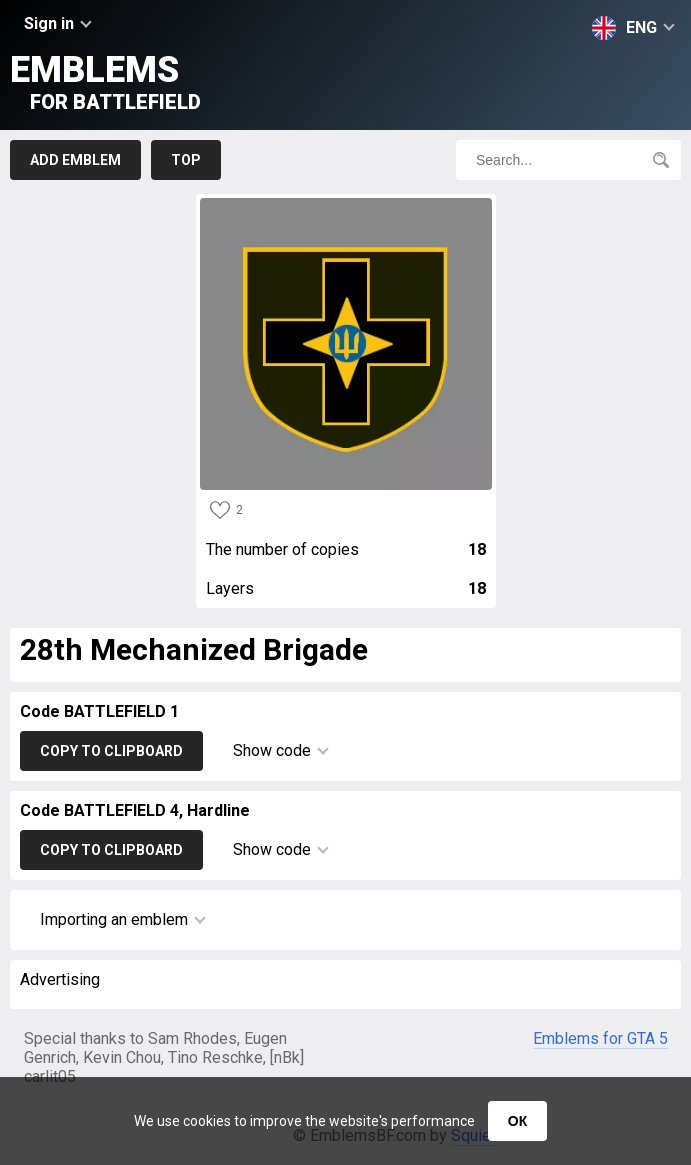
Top (186, 160)
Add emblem (75, 160)
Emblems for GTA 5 (600, 1038)
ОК (517, 1121)
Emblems (105, 81)
